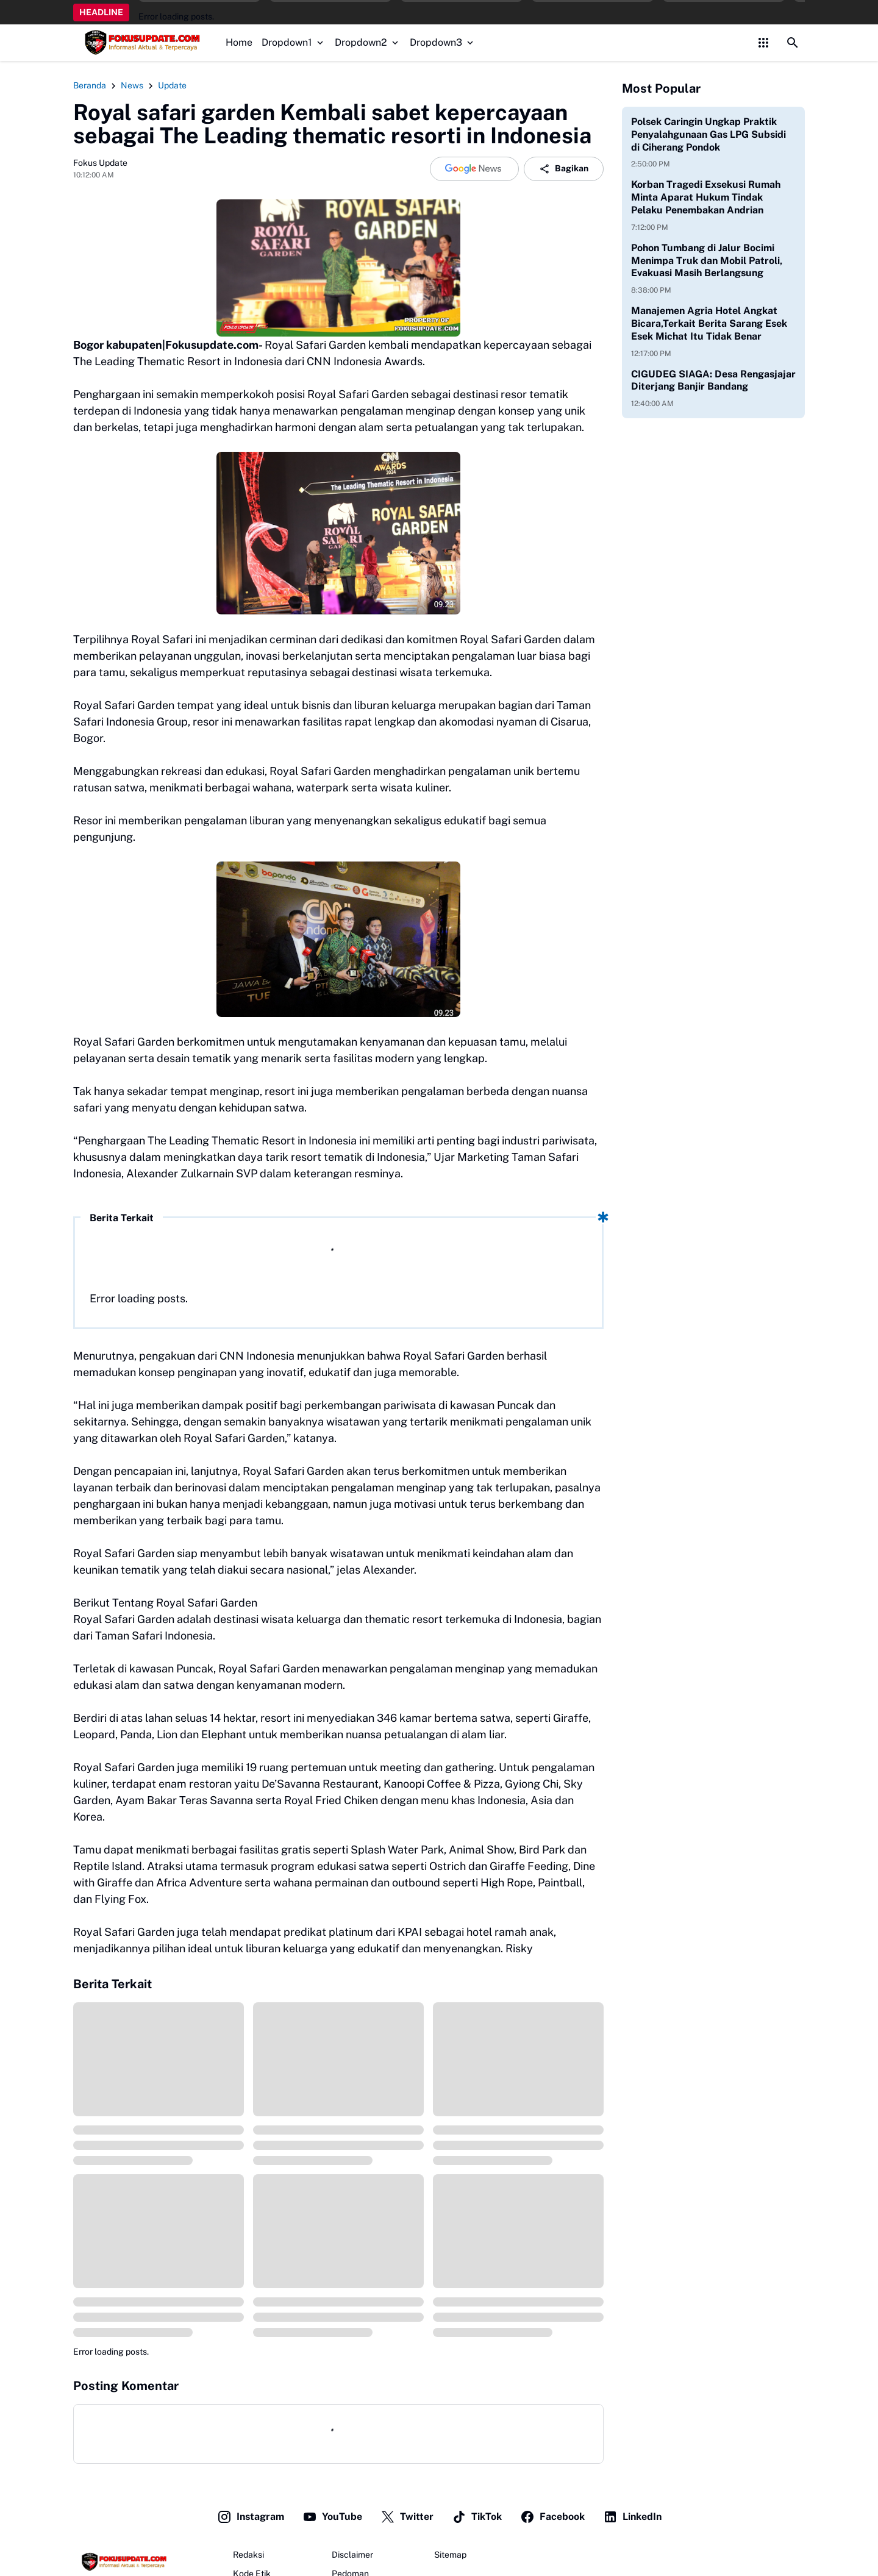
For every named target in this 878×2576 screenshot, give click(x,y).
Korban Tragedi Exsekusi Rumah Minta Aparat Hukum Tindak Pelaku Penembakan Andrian (705, 197)
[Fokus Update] (122, 2562)
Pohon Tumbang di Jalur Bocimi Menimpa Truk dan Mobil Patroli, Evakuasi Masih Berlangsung (706, 260)
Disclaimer (352, 2555)
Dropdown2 (368, 42)
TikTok (477, 2517)
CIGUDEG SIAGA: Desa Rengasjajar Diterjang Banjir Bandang (713, 380)
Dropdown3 (443, 42)
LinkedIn (632, 2517)
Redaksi (248, 2555)
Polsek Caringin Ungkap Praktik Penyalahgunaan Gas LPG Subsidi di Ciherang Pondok (708, 134)
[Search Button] (792, 42)
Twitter (407, 2517)
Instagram (250, 2517)
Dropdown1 (294, 42)
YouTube (332, 2517)
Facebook (552, 2517)
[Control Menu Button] (763, 42)
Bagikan (563, 168)
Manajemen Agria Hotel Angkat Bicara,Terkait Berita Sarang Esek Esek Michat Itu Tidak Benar (709, 323)
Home (239, 42)
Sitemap (450, 2555)
